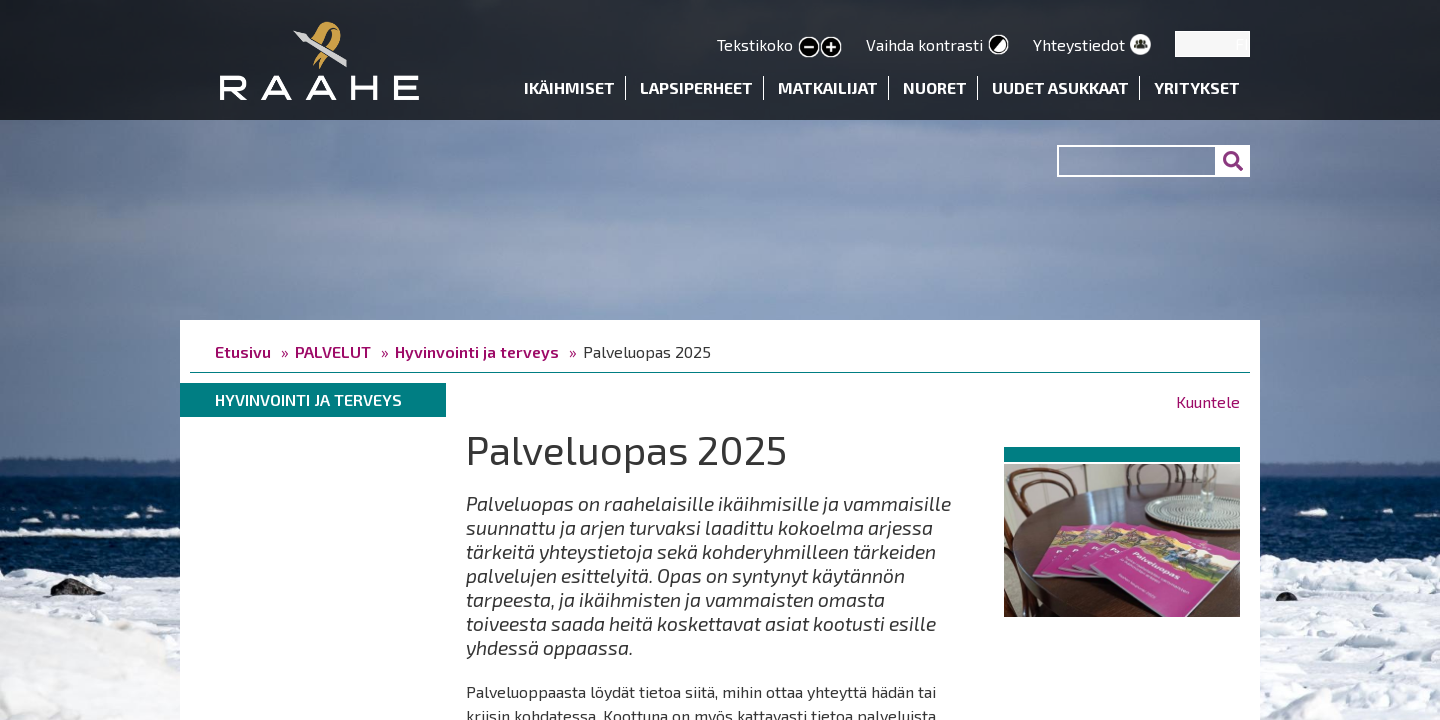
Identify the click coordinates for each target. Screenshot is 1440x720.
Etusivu (243, 351)
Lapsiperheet (696, 87)
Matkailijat (828, 87)
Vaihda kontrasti (924, 44)
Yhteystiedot (1079, 44)
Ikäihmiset (569, 87)
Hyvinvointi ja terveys (477, 351)
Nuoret (935, 87)
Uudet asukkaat (1060, 87)
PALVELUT (333, 351)
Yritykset (1197, 87)
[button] (1122, 536)
